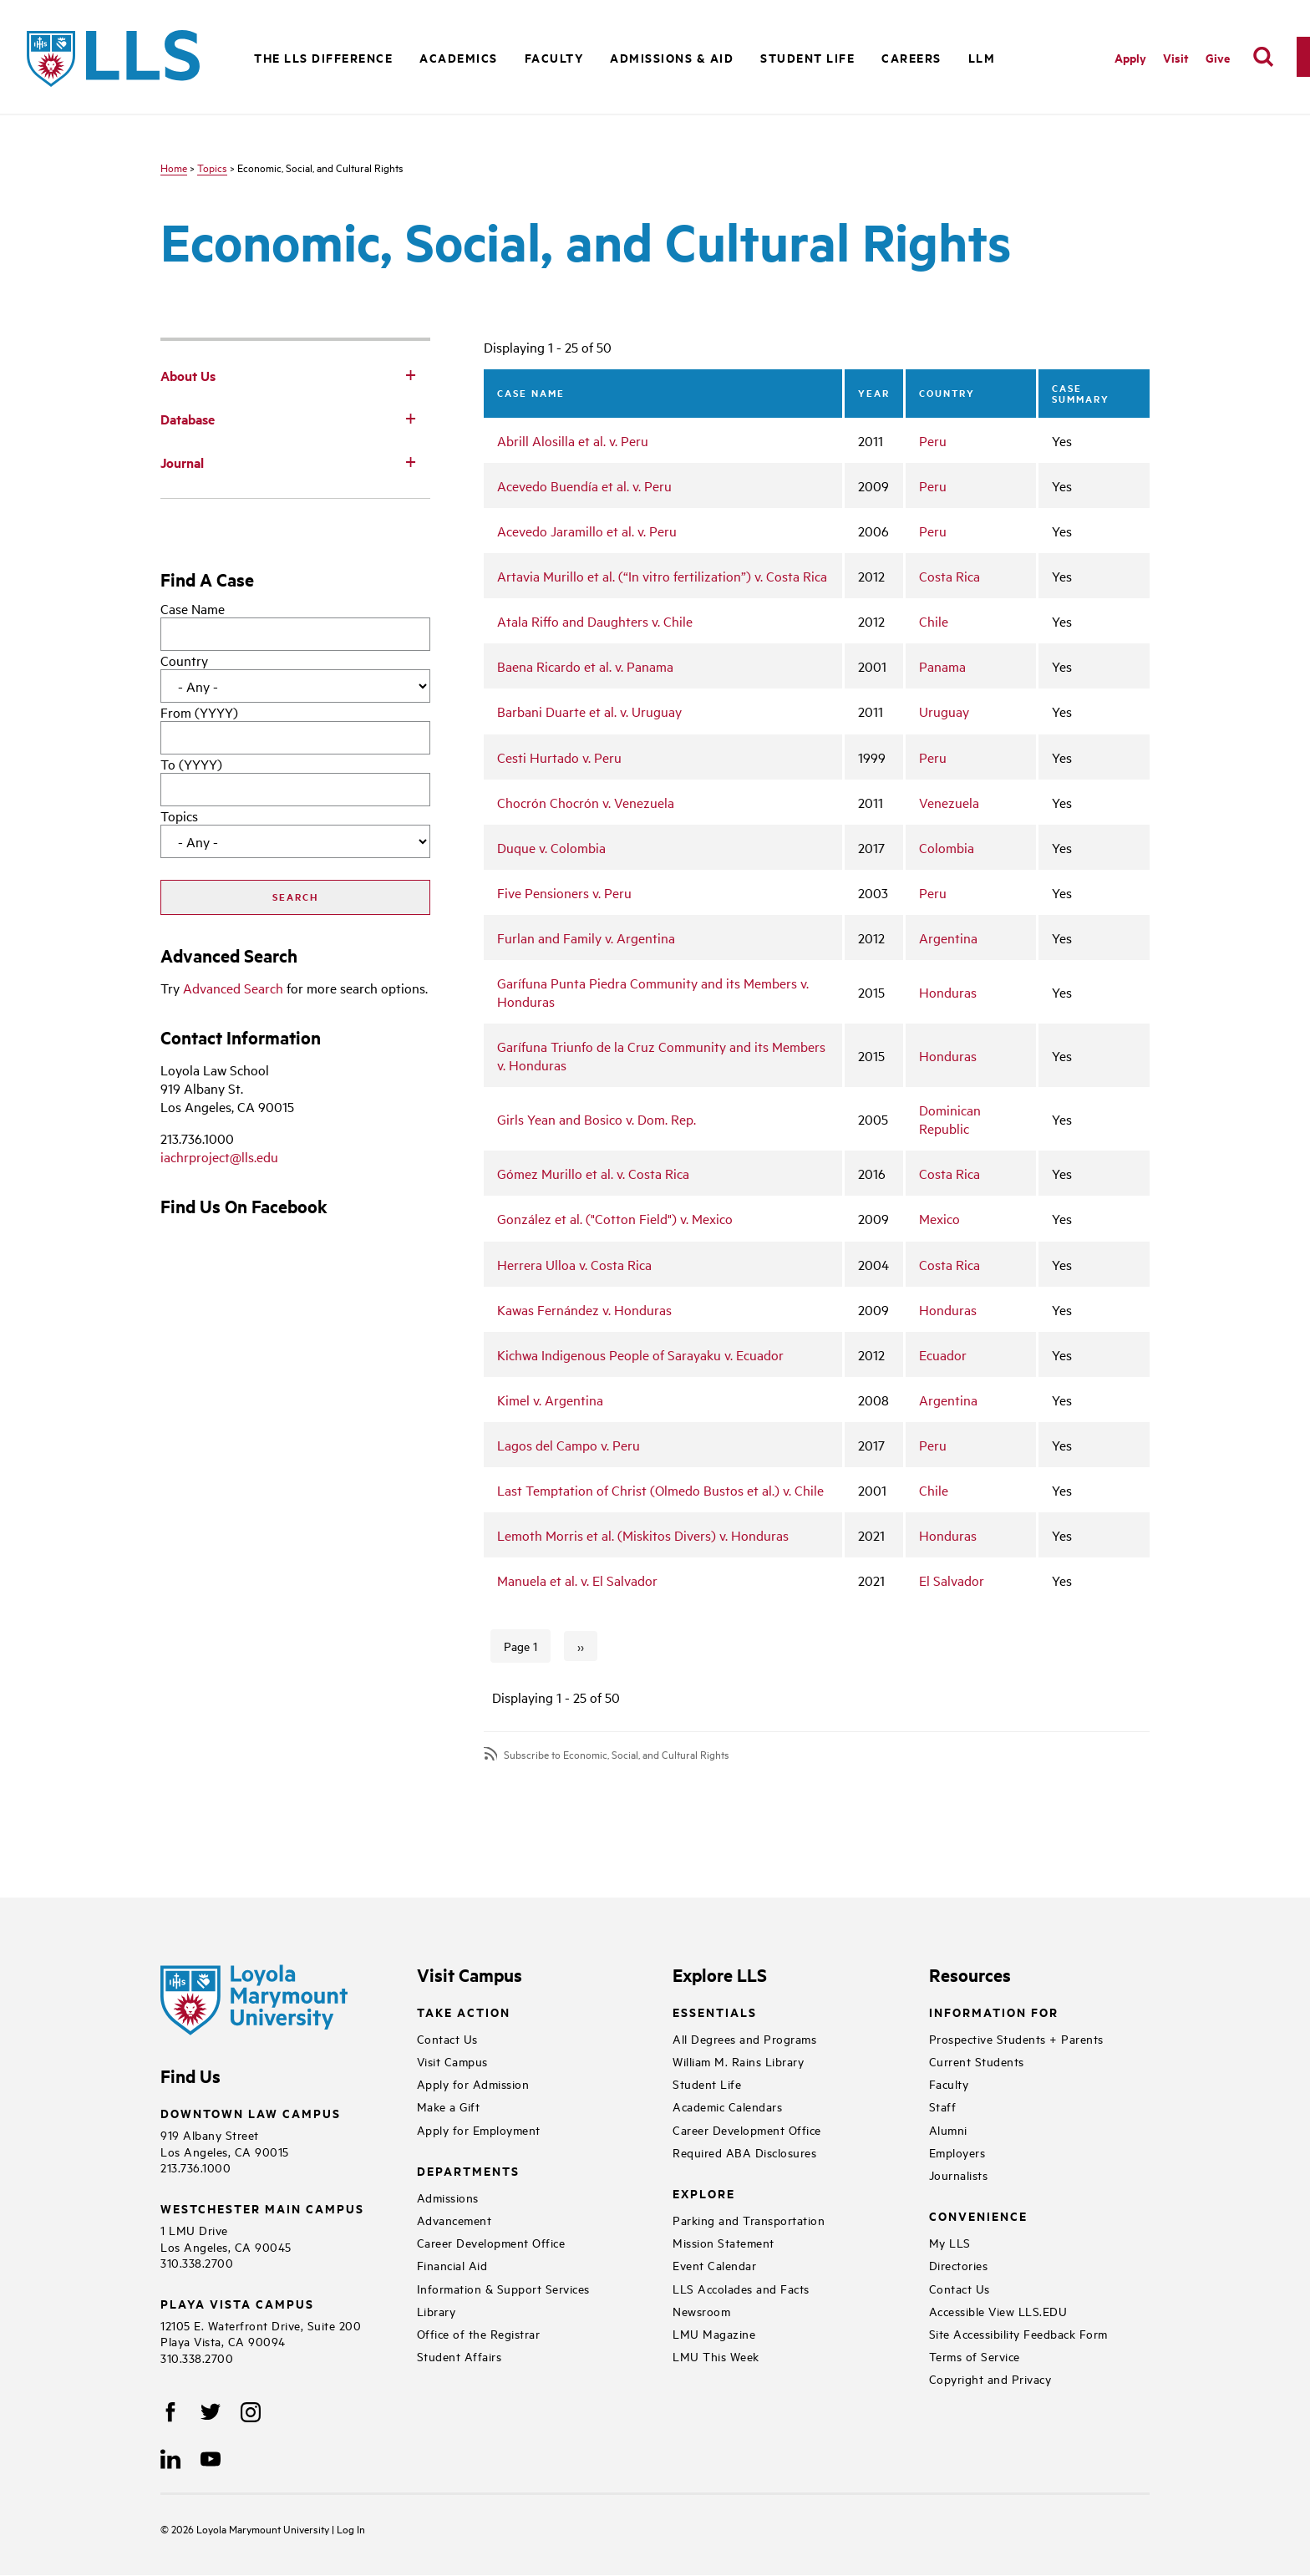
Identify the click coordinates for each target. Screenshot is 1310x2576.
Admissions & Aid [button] (672, 57)
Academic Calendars (727, 2106)
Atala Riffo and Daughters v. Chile (595, 621)
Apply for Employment (479, 2129)
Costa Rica (949, 576)
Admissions (448, 2197)
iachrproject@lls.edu (219, 1156)
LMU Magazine (714, 2333)
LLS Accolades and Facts (741, 2288)
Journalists (958, 2174)
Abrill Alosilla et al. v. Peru (572, 440)
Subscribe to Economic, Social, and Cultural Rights (616, 1754)
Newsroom (701, 2311)
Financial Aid (452, 2265)
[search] (1263, 57)
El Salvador (951, 1580)
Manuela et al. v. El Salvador (577, 1580)
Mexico (939, 1218)
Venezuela (949, 802)
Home (173, 167)
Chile (933, 621)
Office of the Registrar (479, 2333)
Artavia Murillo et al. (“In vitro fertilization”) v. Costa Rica (662, 576)
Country (184, 660)
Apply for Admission (473, 2083)
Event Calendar (714, 2265)
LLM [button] (982, 57)
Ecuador (943, 1354)
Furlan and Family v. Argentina (586, 937)
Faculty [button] (554, 57)
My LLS (950, 2242)
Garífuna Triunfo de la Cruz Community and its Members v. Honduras (661, 1055)
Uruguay (944, 711)
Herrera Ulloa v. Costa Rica (574, 1264)
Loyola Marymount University (251, 2528)
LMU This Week (716, 2356)
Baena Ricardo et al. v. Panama (585, 666)
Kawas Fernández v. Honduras (584, 1309)
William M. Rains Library (738, 2061)
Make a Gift (448, 2106)
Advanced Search (233, 987)
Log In (351, 2528)
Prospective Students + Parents (1016, 2038)
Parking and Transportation (749, 2220)
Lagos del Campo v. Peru (568, 1444)
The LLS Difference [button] (323, 57)
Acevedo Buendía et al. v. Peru (584, 485)
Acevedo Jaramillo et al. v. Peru (587, 530)
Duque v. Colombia (551, 847)
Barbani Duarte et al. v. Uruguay (589, 711)
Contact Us (447, 2038)
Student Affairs (459, 2356)
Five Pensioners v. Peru (564, 892)
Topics (212, 167)
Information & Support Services (503, 2288)
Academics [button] (458, 57)
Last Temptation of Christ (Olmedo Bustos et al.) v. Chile (660, 1490)
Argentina (948, 937)
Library (436, 2311)
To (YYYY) (191, 764)
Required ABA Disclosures (744, 2152)
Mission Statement (723, 2242)
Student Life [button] (807, 57)
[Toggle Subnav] (410, 374)
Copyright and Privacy (990, 2378)
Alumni (948, 2129)
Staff (943, 2106)
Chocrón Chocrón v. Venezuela (585, 802)
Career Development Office (491, 2242)
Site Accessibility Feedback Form (1018, 2333)
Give (1218, 57)
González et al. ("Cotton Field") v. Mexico (615, 1218)
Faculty (949, 2083)
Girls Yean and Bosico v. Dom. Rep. (596, 1119)
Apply (1130, 57)
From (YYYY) (199, 712)
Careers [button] (911, 57)
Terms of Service (974, 2356)
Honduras (948, 992)
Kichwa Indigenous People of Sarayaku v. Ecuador (640, 1354)
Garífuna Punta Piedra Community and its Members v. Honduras (653, 991)
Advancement (454, 2220)
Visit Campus (452, 2061)
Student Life (707, 2083)
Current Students (976, 2061)
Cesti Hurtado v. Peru (559, 757)
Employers (957, 2152)
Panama (942, 666)
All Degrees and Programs (744, 2038)
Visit (1176, 57)
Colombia (946, 847)
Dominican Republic (950, 1118)
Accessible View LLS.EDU (998, 2311)
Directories (958, 2265)
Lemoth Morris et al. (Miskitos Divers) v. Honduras (643, 1535)
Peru (933, 440)
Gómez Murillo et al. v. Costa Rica (593, 1173)
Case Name (192, 608)
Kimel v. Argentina (550, 1399)
